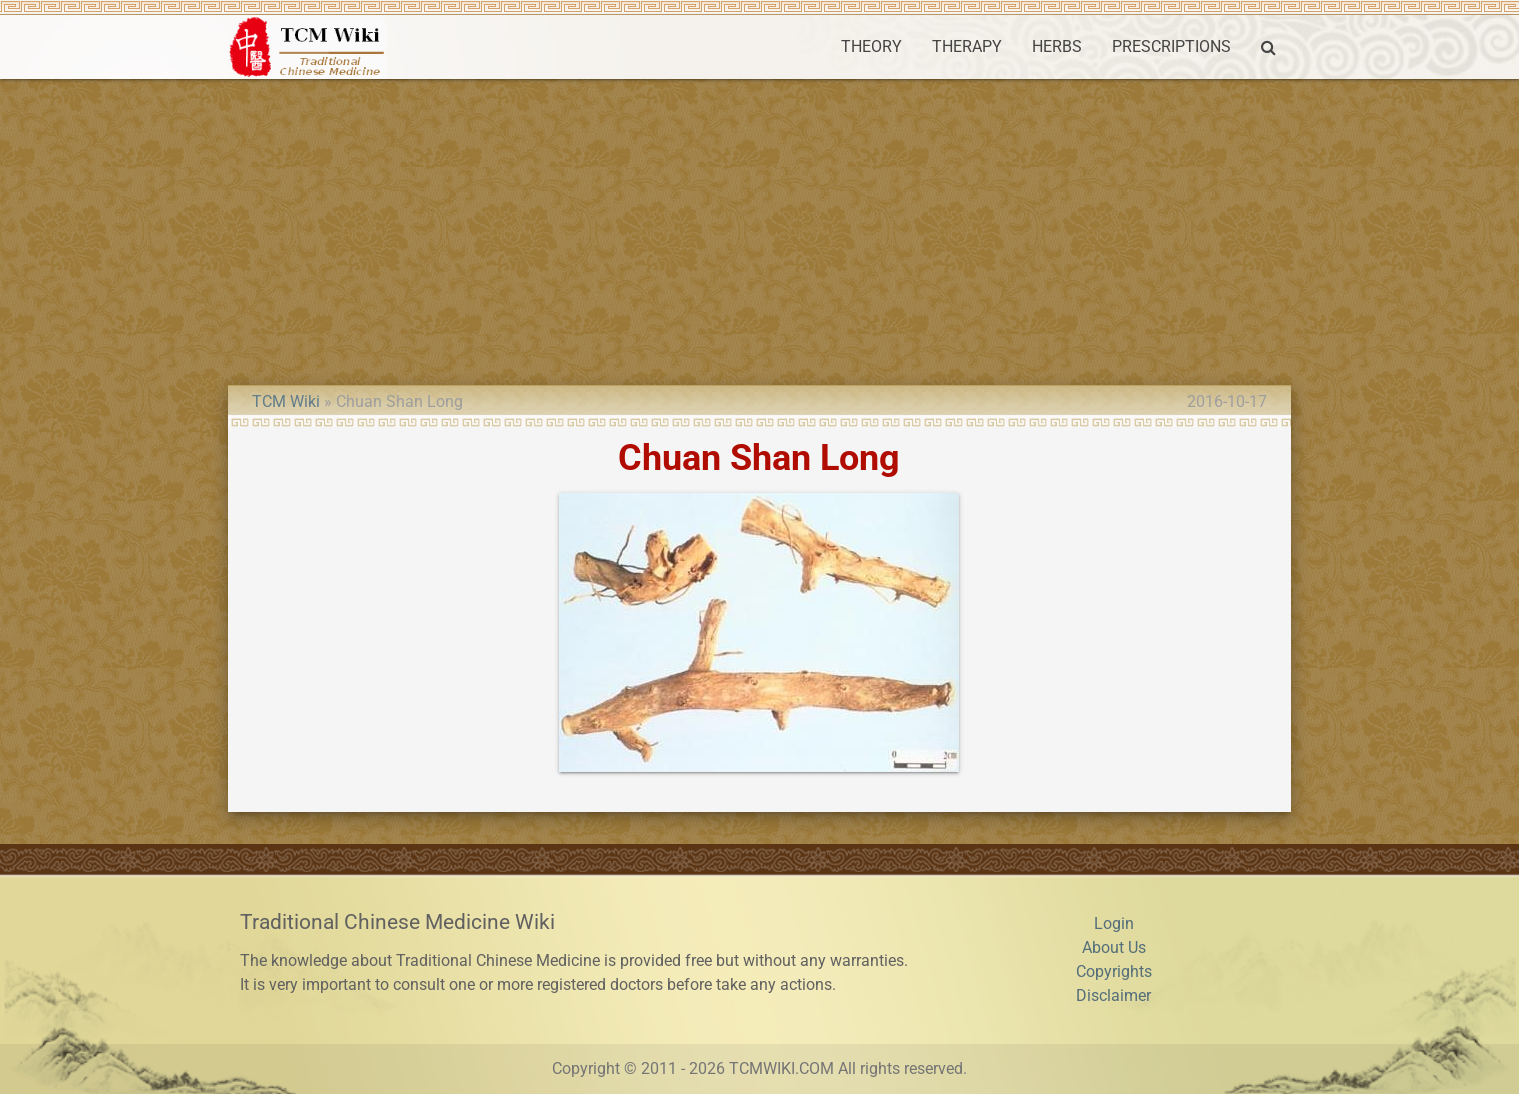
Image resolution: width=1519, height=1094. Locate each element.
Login (1114, 923)
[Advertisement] (760, 229)
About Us (1114, 947)
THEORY (871, 46)
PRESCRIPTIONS (1171, 46)
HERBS (1057, 46)
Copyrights (1114, 971)
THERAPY (967, 46)
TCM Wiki (286, 401)
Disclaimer (1113, 995)
